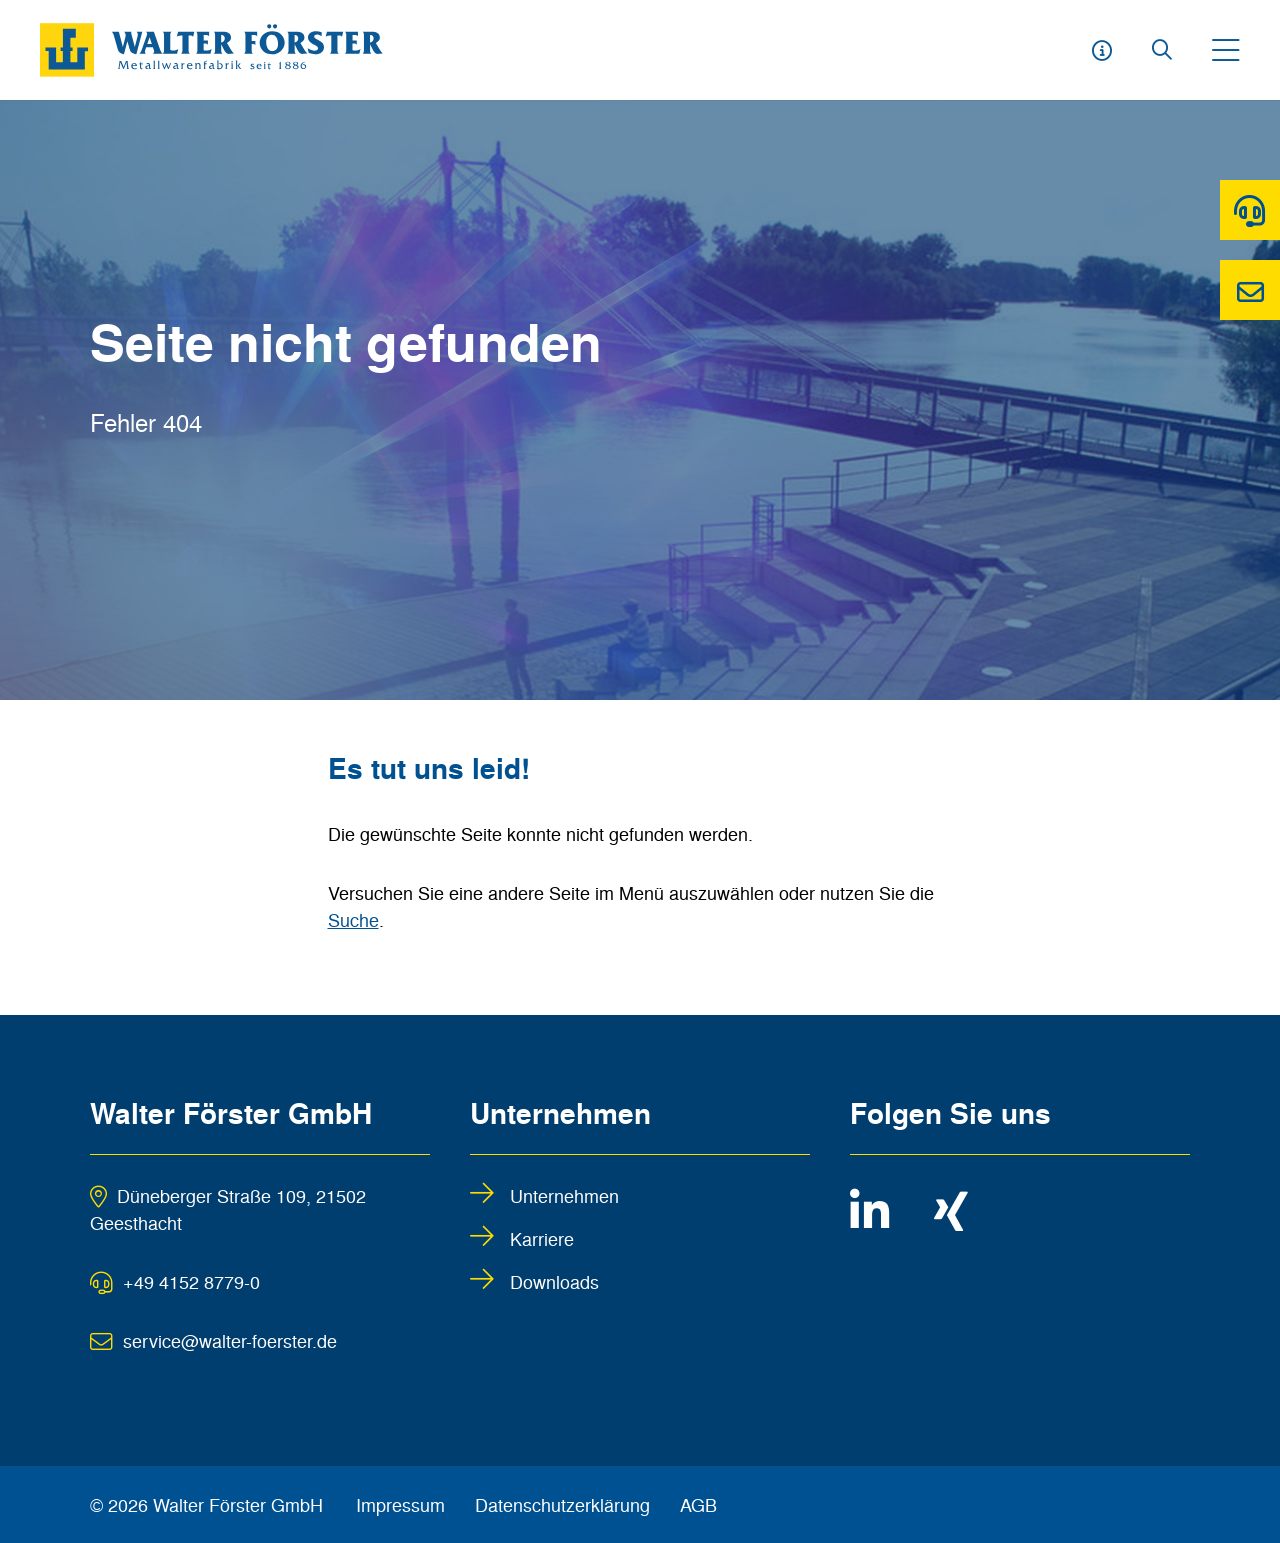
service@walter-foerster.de (230, 1340)
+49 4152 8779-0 (191, 1281)
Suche (353, 919)
